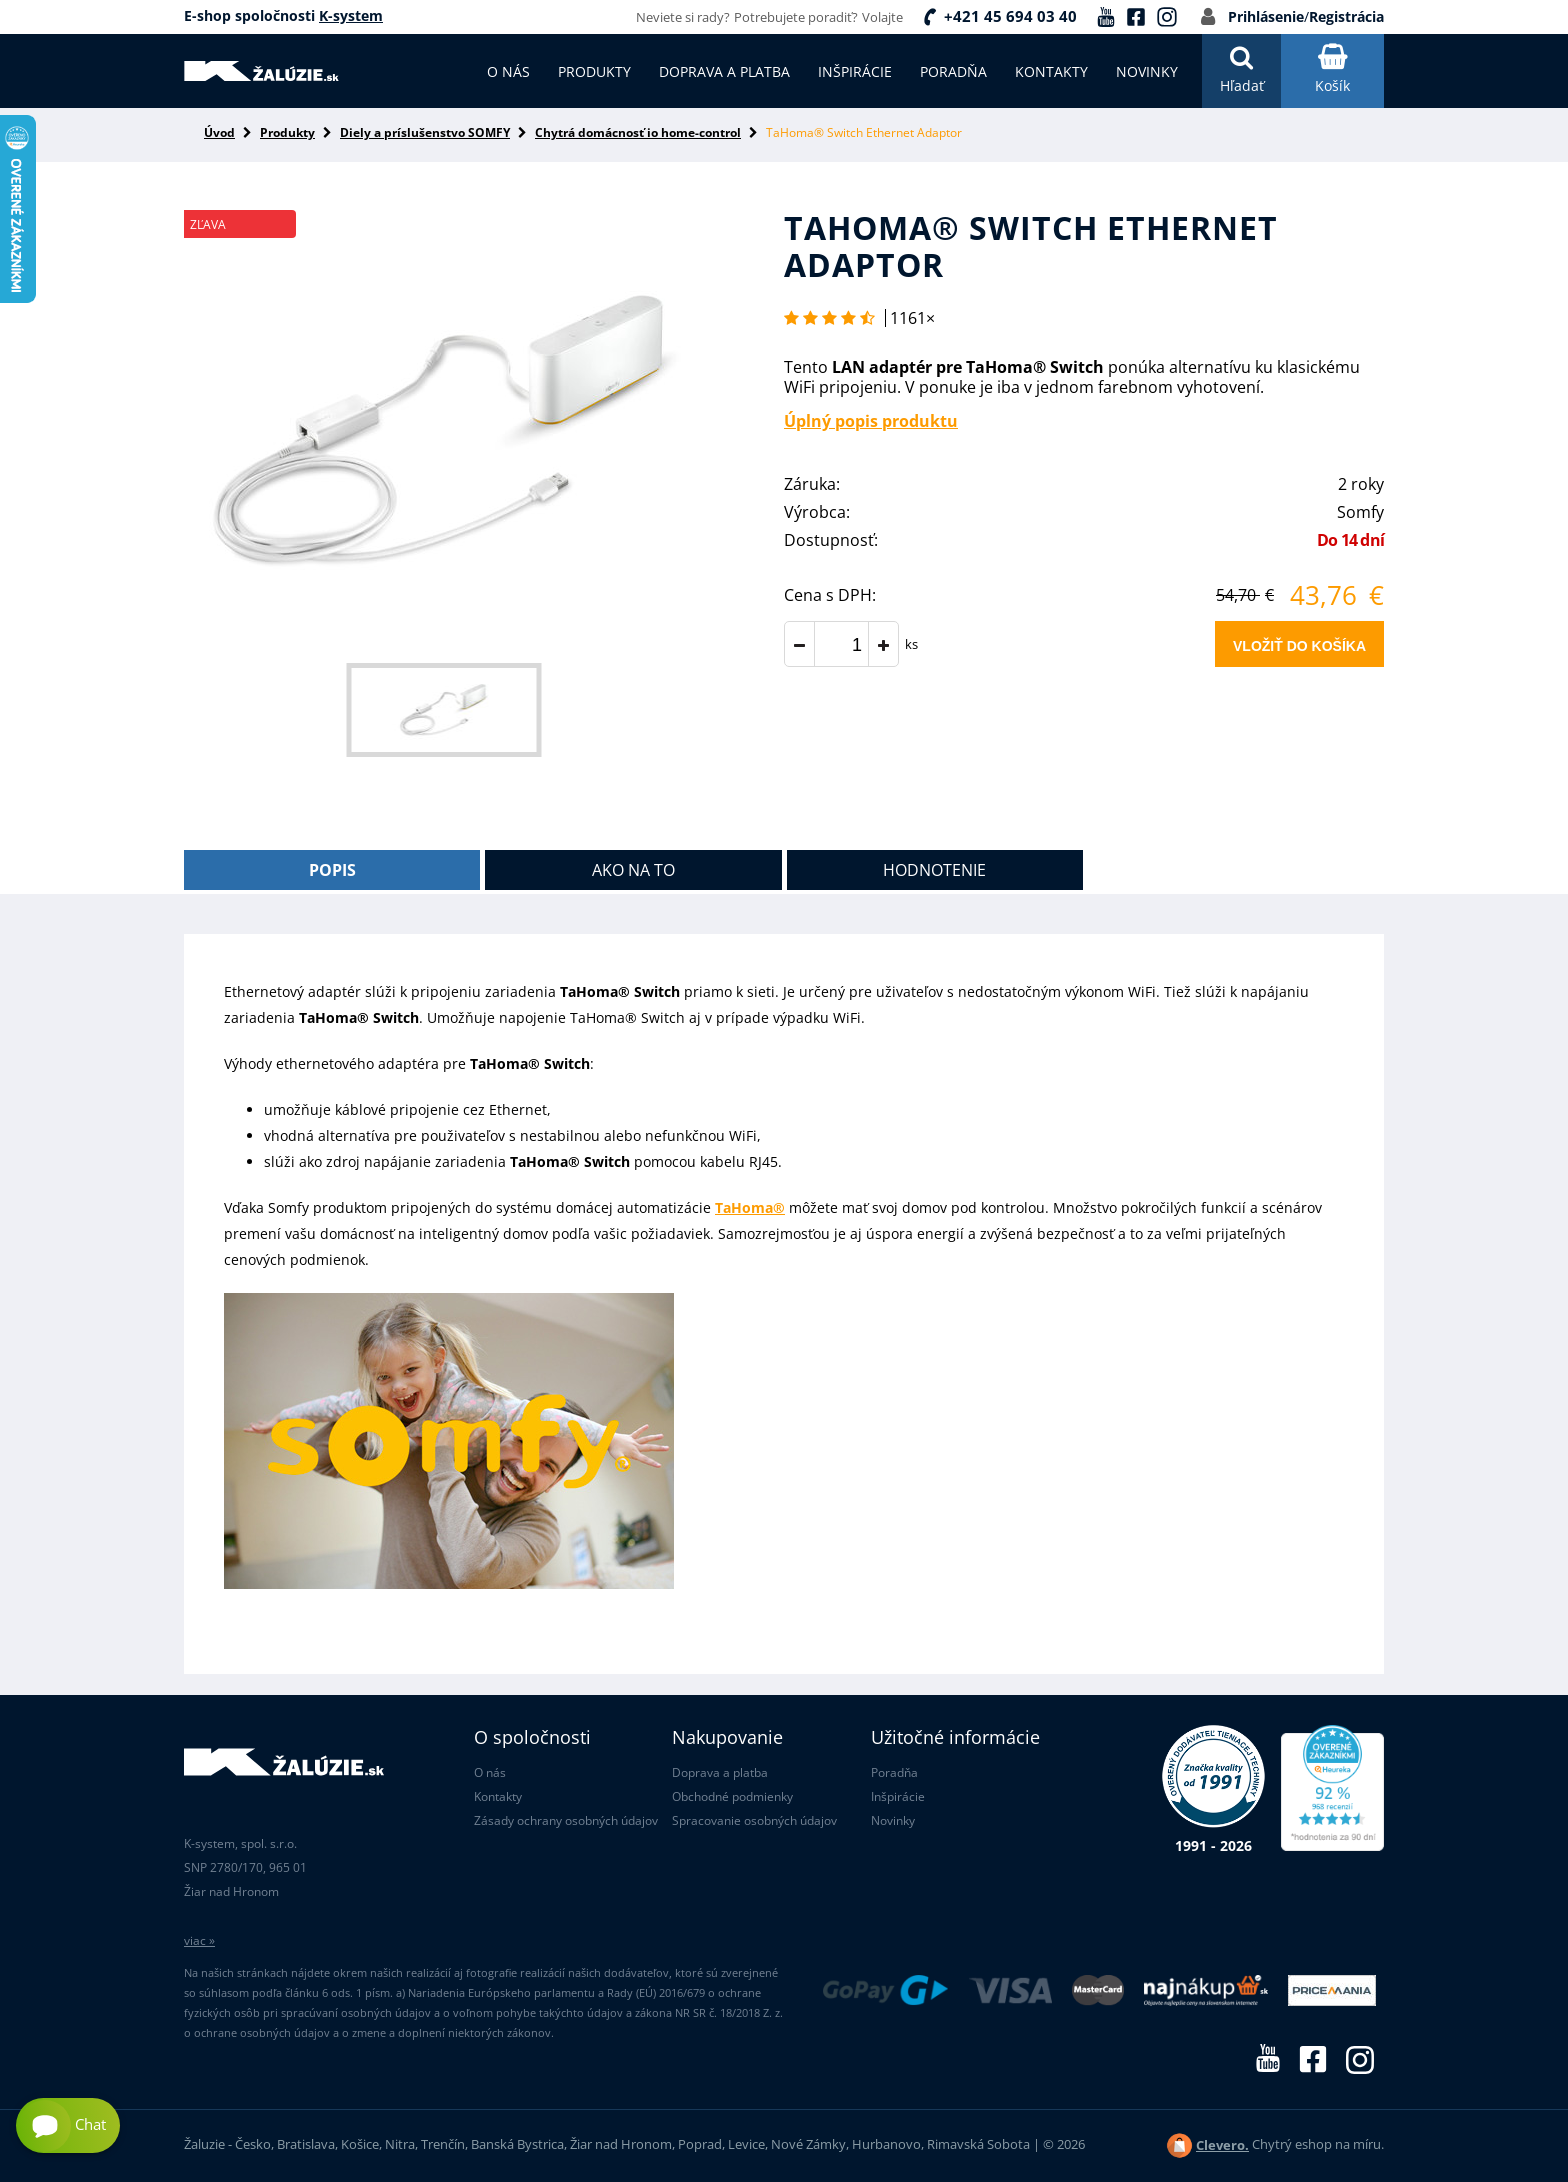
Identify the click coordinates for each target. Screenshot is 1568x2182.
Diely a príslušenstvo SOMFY (425, 132)
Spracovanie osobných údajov (754, 1820)
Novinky (893, 1820)
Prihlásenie (1266, 16)
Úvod (219, 132)
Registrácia (1346, 16)
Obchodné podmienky (732, 1796)
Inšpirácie (898, 1796)
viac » (199, 1940)
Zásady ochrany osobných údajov (566, 1820)
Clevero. (1222, 2145)
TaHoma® (750, 1207)
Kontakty (498, 1796)
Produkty (287, 132)
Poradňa (894, 1772)
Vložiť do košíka (1299, 646)
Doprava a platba (720, 1772)
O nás (490, 1772)
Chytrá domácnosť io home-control (638, 132)
